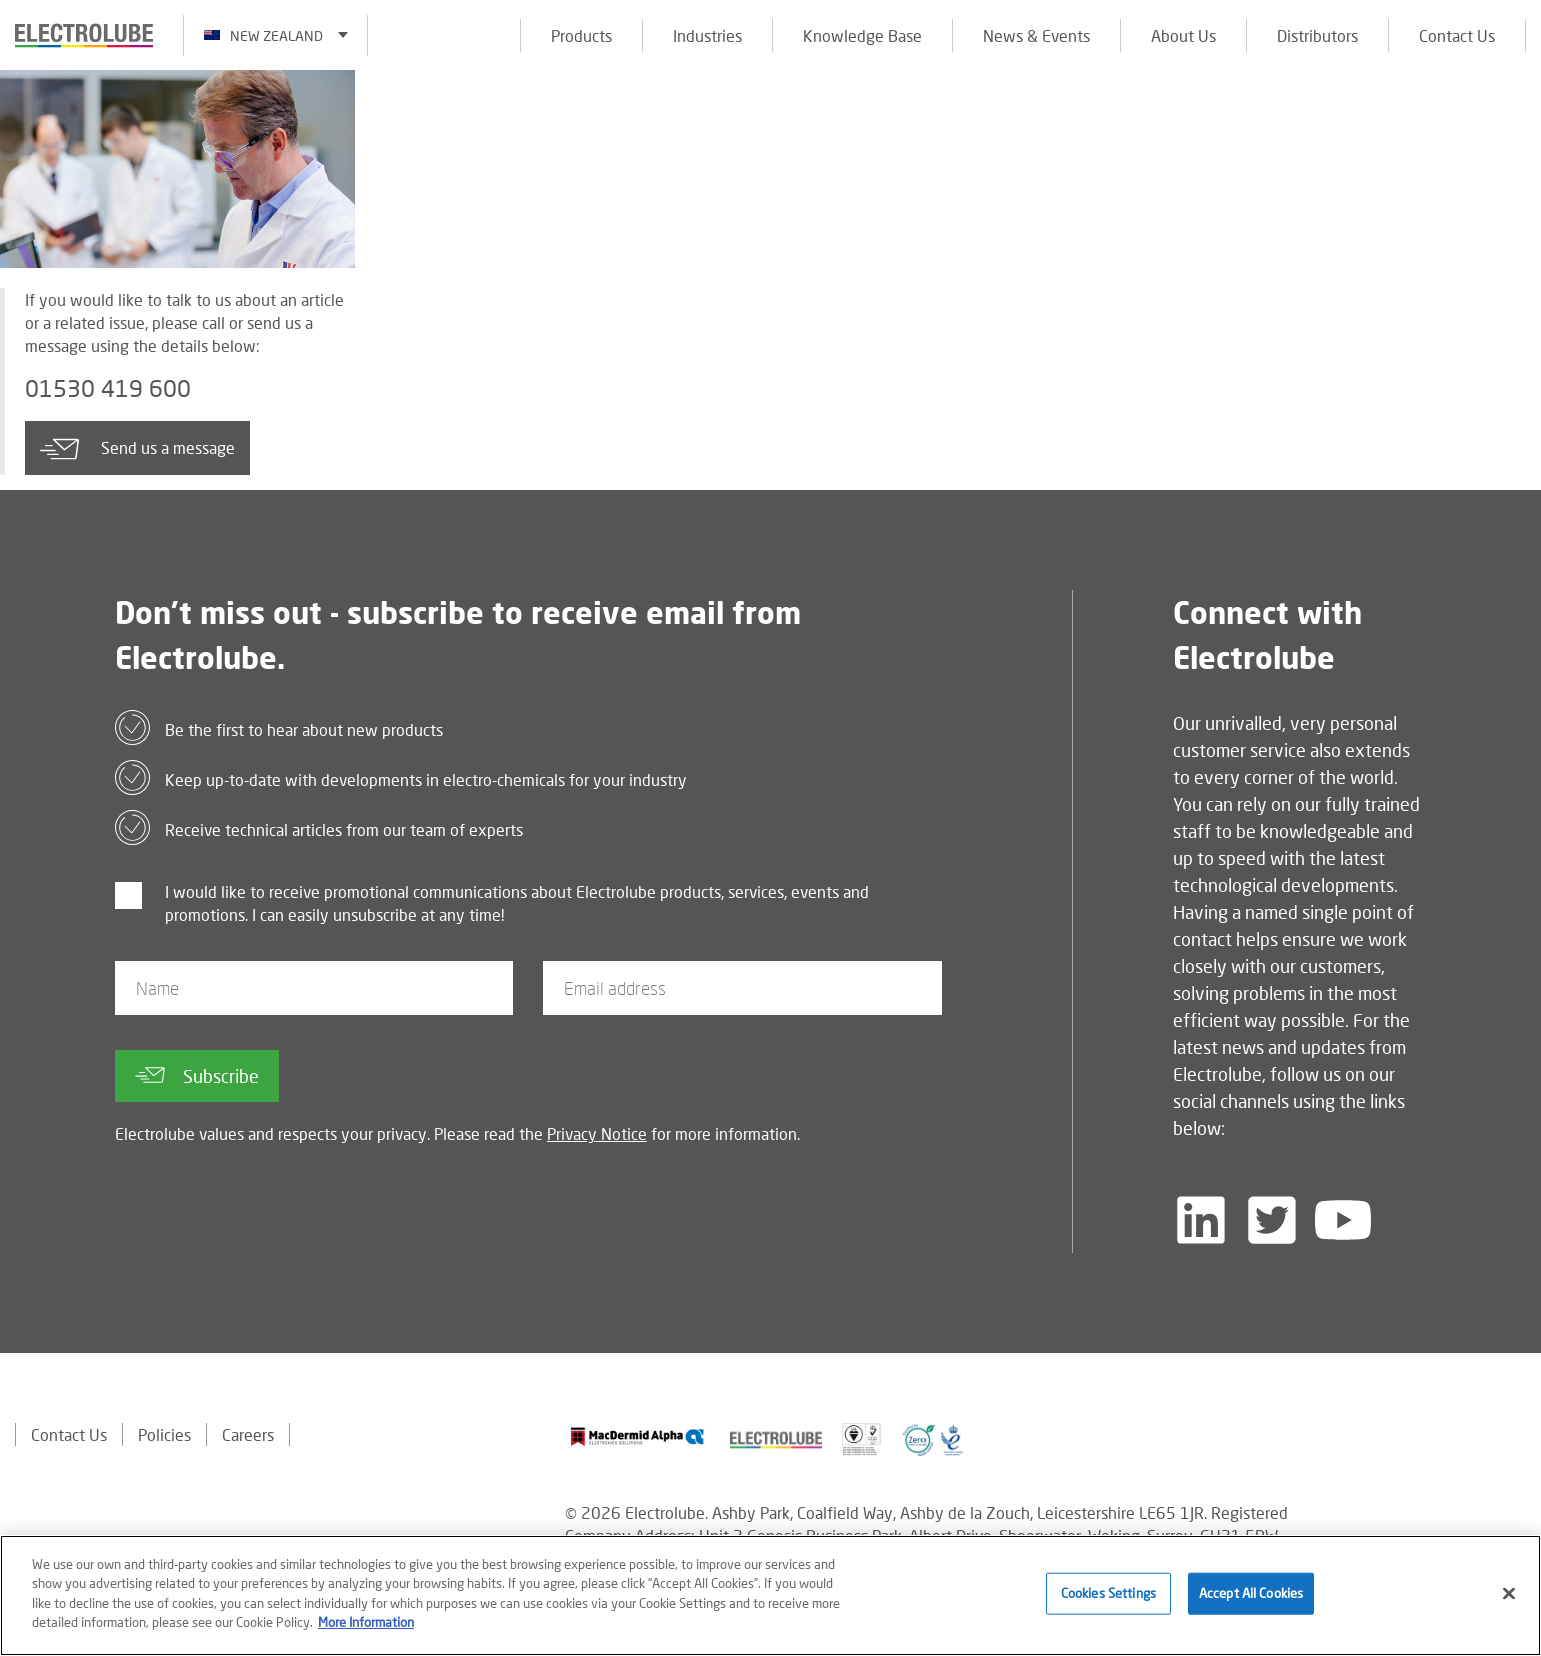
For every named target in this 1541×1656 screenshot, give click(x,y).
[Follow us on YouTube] (1343, 1221)
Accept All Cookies (1251, 1593)
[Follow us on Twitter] (1272, 1221)
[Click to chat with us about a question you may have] (1516, 147)
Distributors (1317, 35)
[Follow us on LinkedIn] (1201, 1221)
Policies (164, 1435)
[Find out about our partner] (637, 1437)
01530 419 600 (108, 389)
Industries (707, 35)
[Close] (1509, 1594)
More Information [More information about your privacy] (366, 1622)
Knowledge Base (862, 35)
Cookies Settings (1108, 1593)
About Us (1183, 35)
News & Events (1036, 35)
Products (581, 35)
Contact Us (1457, 35)
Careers (248, 1435)
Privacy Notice (597, 1134)
